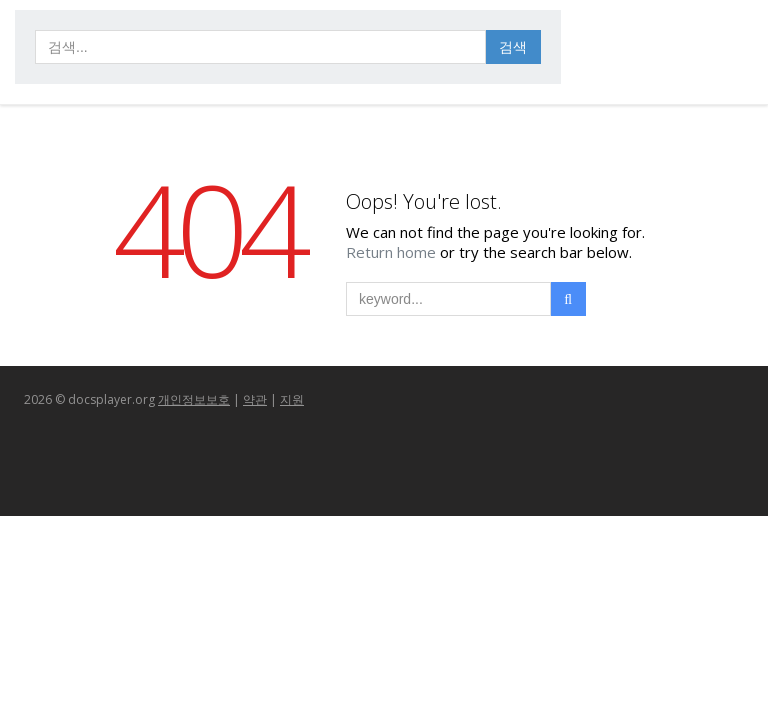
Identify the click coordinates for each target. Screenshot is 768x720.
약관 (255, 399)
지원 (292, 399)
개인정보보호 (194, 399)
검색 (513, 46)
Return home (393, 252)
